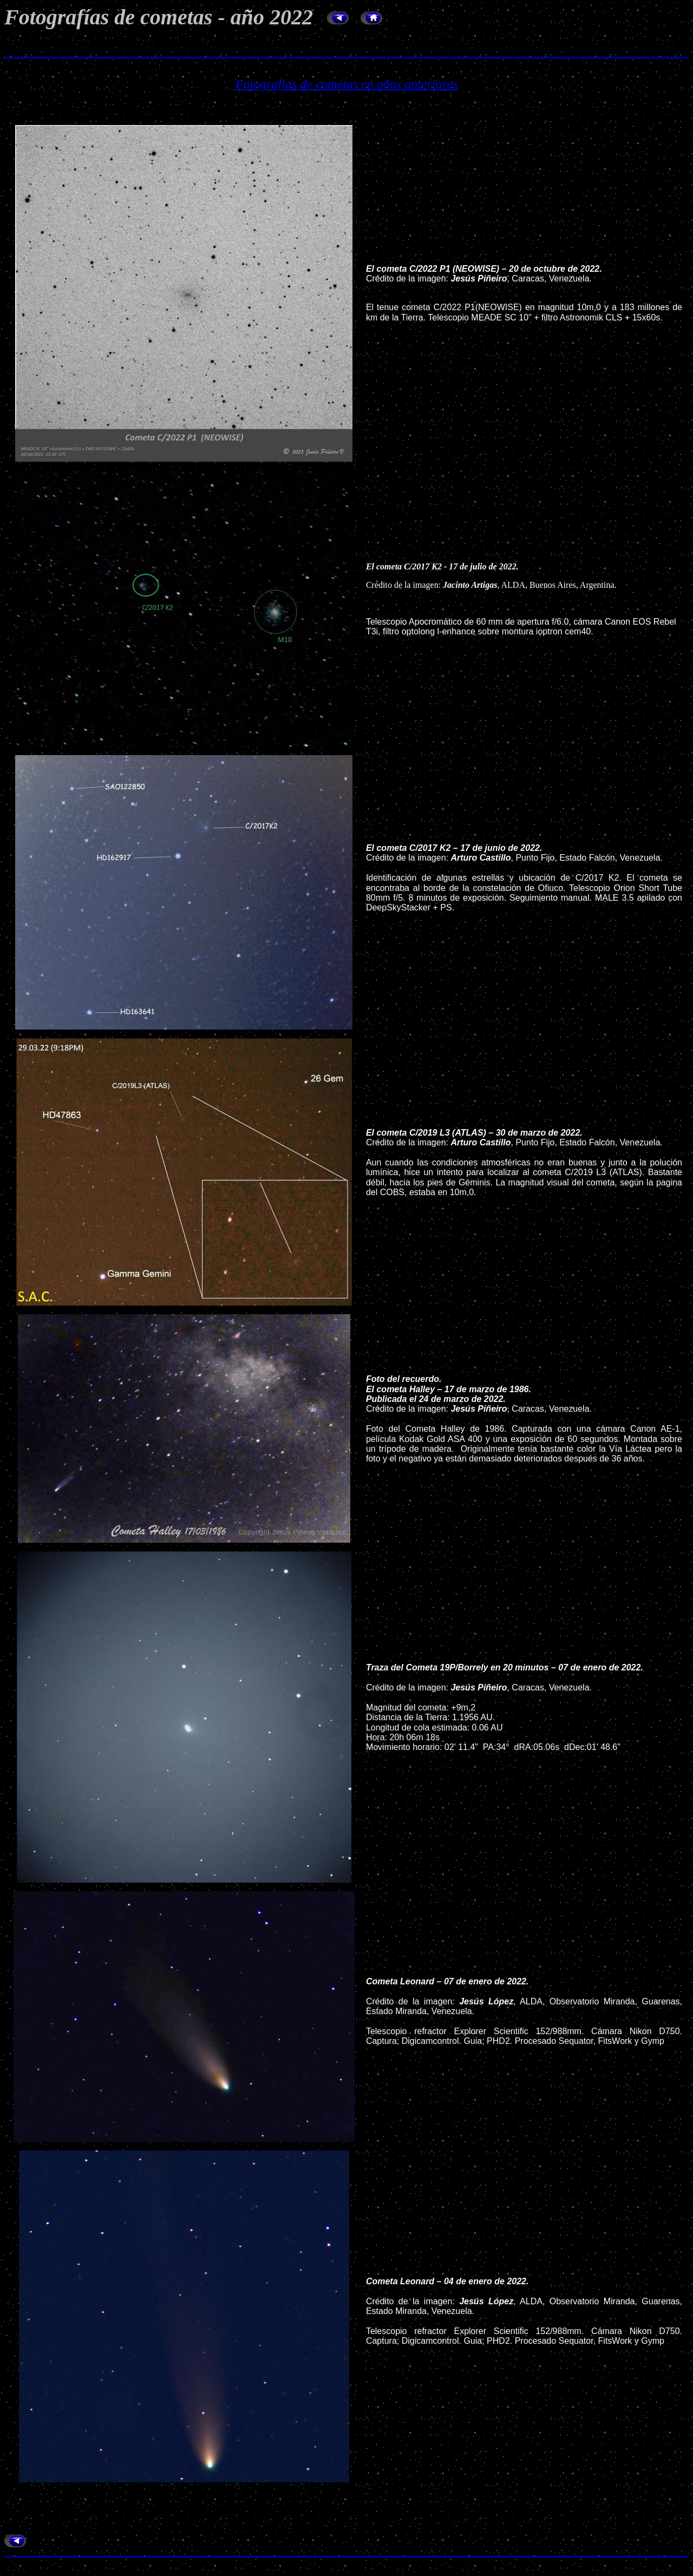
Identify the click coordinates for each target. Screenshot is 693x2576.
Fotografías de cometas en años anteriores (346, 84)
